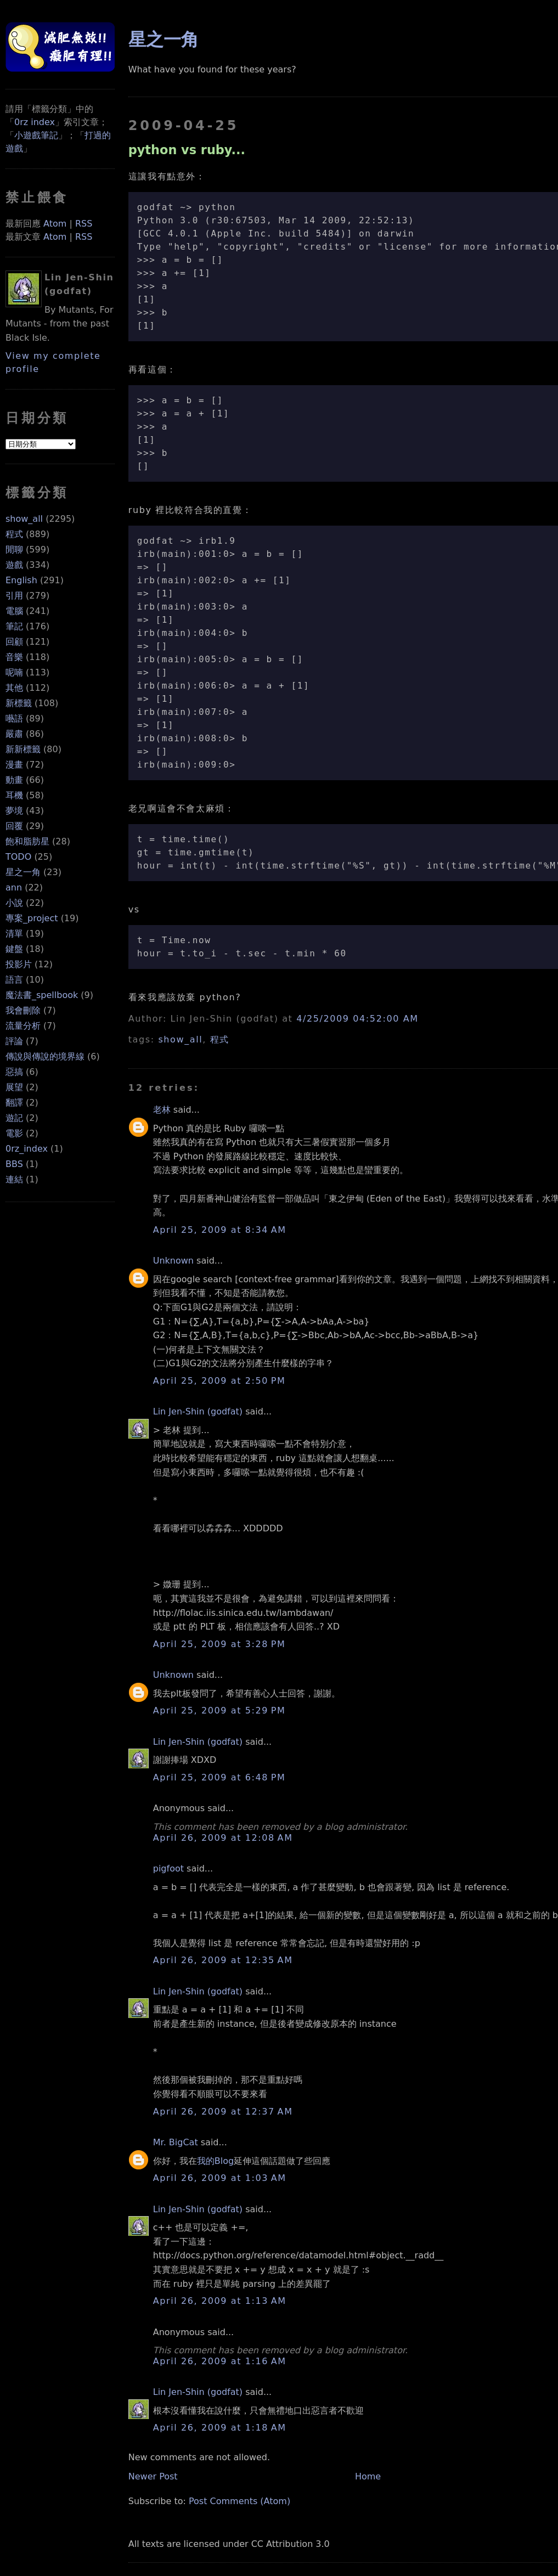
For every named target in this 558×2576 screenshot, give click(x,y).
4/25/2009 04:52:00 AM (357, 1018)
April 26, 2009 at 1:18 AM (219, 2427)
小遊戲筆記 (36, 135)
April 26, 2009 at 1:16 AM (219, 2361)
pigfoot (168, 1868)
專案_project (31, 918)
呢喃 (14, 672)
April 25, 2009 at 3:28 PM (219, 1644)
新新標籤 (23, 749)
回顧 (14, 641)
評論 (14, 1041)
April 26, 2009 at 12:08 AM (223, 1838)
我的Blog (215, 2161)
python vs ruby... (186, 150)
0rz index (34, 122)
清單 (14, 933)
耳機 (14, 795)
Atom (54, 223)
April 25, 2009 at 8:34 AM (219, 1230)
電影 (14, 1133)
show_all (24, 519)
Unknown (173, 1260)
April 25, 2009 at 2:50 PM (219, 1381)
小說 (14, 903)
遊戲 (14, 565)
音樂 (14, 657)
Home (368, 2476)
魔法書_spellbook (41, 995)
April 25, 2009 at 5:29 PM (219, 1710)
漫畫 (14, 764)
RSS (83, 223)
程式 (14, 534)
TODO (18, 857)
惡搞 (14, 1072)
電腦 (14, 611)
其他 (14, 688)
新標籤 (18, 703)
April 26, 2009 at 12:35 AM (223, 1960)
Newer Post (153, 2476)
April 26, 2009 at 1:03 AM (219, 2178)
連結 (14, 1179)
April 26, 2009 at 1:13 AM (219, 2301)
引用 (14, 595)
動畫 (14, 780)
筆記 (14, 626)
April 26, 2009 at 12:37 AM (223, 2111)
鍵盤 (14, 949)
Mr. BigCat (175, 2142)
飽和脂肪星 (27, 841)
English (21, 580)
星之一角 (23, 872)
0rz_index (26, 1148)
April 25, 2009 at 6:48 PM (219, 1777)
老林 (162, 1109)
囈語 (14, 718)
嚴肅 (14, 734)
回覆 (14, 826)
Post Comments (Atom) (239, 2501)
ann (13, 887)
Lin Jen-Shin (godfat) (198, 1411)
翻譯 (14, 1102)
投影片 (18, 964)
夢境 (14, 810)
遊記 (14, 1118)
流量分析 (23, 1026)
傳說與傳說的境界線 (44, 1056)
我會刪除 (23, 1010)
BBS (14, 1164)
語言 (14, 979)
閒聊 (14, 549)
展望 (14, 1087)
